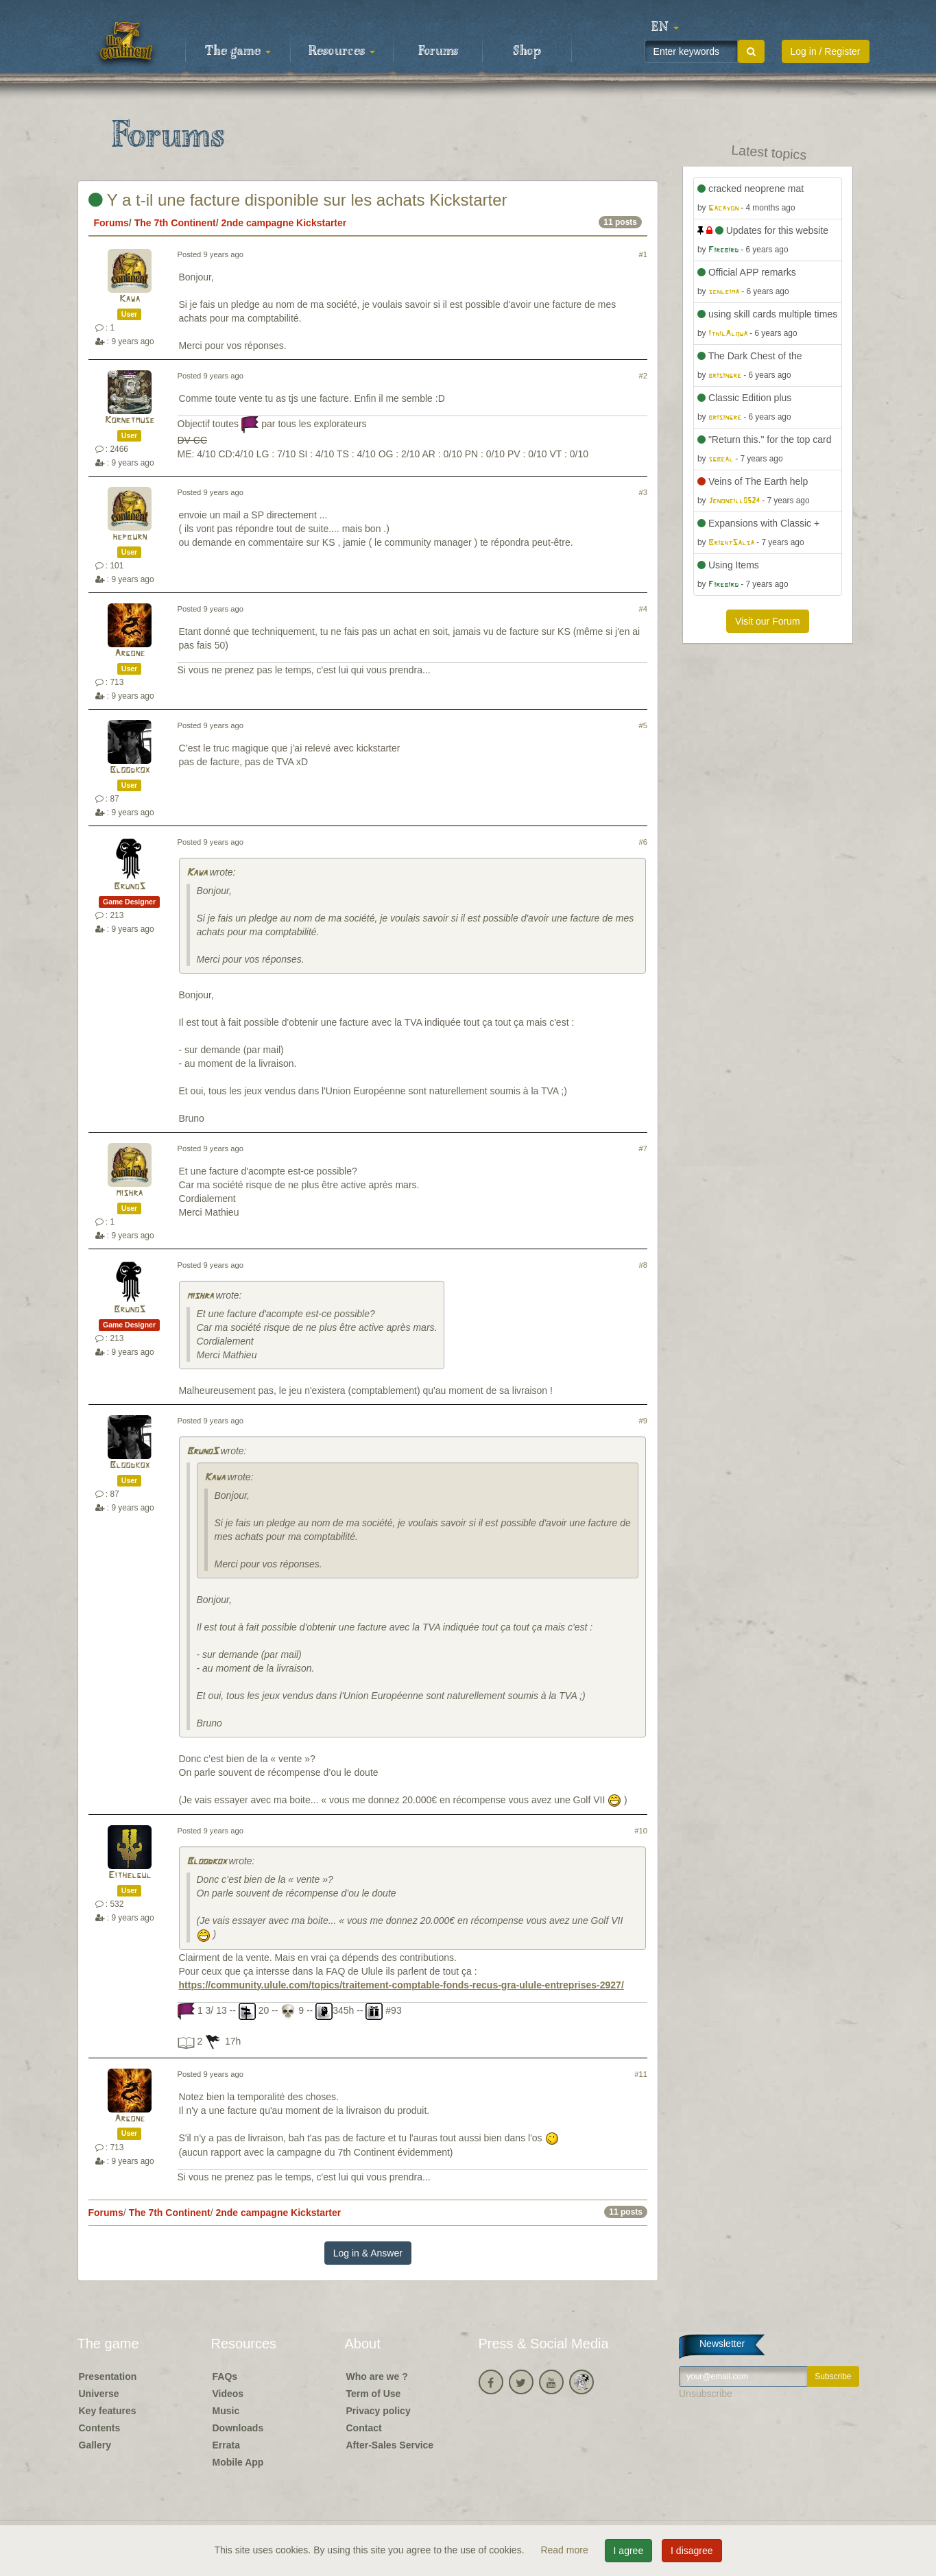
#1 (643, 254)
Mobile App (238, 2462)
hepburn (129, 537)
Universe (99, 2393)
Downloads (238, 2427)
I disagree (691, 2550)
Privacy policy (378, 2410)
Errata (226, 2445)
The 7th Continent (175, 222)
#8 (643, 1265)
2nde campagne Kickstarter (283, 222)
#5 (643, 725)
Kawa (129, 299)
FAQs (225, 2376)
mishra (129, 1193)
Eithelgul (129, 1875)
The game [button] (238, 51)
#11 (640, 2074)
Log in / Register (826, 51)
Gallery (95, 2445)
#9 (643, 1421)
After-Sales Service (390, 2445)
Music (226, 2410)
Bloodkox (129, 770)
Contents (100, 2427)
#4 (643, 609)
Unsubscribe (705, 2393)
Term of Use (373, 2393)
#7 (643, 1148)
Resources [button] (342, 51)
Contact (364, 2427)
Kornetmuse (129, 421)
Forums (438, 51)
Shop (527, 51)
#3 (643, 492)
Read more (565, 2549)
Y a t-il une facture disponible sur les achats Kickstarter (297, 200)
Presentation (108, 2376)
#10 (640, 1831)
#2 (643, 376)
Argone (130, 654)
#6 (643, 842)
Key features (107, 2410)
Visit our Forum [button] (767, 621)
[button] (665, 27)
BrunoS (129, 887)
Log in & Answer (368, 2253)
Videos (228, 2393)
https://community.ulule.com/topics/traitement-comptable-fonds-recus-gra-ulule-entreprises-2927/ (401, 1984)
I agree (629, 2550)
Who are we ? (377, 2376)
